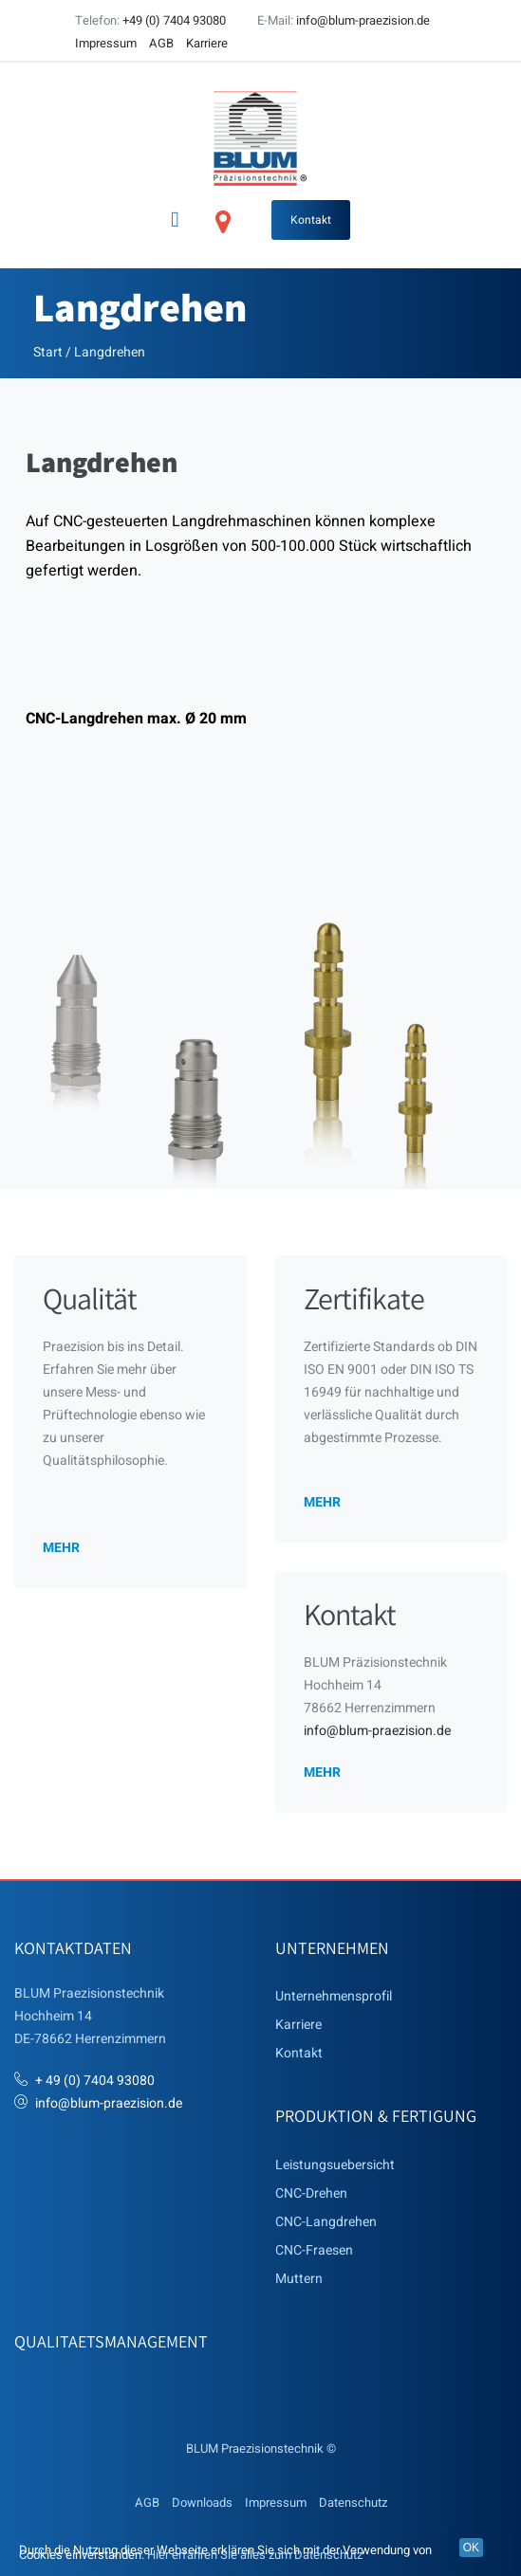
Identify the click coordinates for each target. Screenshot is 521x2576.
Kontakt (310, 219)
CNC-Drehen (311, 2193)
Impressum (106, 43)
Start (48, 352)
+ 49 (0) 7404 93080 (95, 2081)
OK (471, 2547)
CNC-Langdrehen (326, 2222)
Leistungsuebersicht (335, 2165)
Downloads (202, 2503)
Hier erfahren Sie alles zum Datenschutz (255, 2555)
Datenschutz (353, 2503)
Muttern (299, 2279)
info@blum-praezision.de (363, 20)
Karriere (207, 43)
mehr (61, 1547)
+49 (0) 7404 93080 (174, 20)
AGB (161, 43)
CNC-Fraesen (314, 2250)
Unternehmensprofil (333, 1996)
